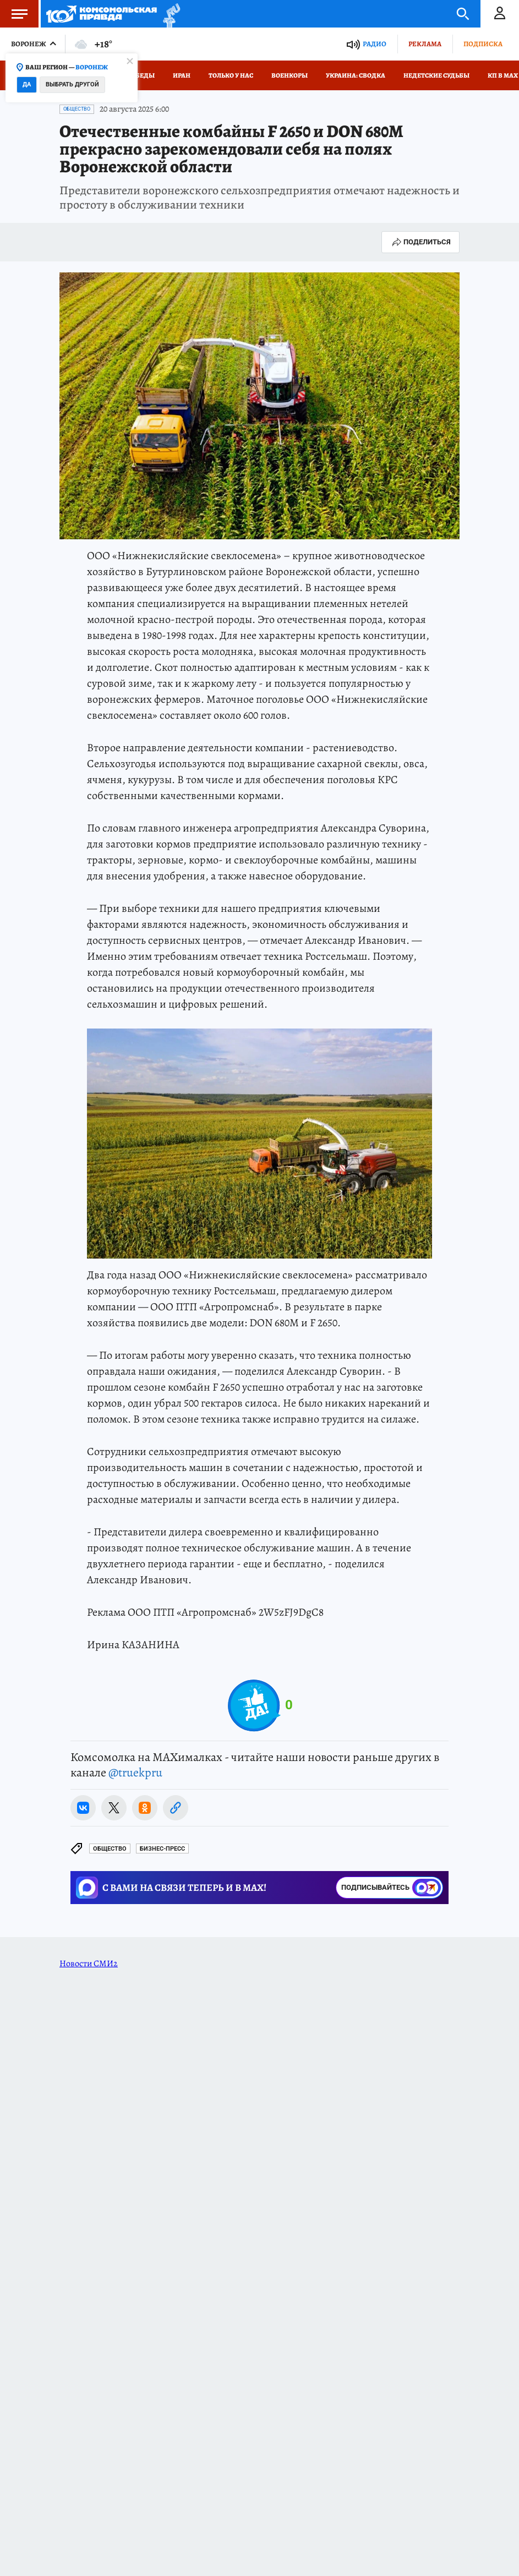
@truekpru (135, 1772)
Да (27, 84)
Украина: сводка (355, 75)
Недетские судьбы (436, 75)
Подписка (482, 43)
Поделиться (420, 242)
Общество (76, 109)
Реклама (424, 43)
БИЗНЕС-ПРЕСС (162, 1848)
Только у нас (231, 75)
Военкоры (289, 75)
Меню (14, 14)
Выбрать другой (72, 84)
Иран (181, 75)
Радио (374, 43)
